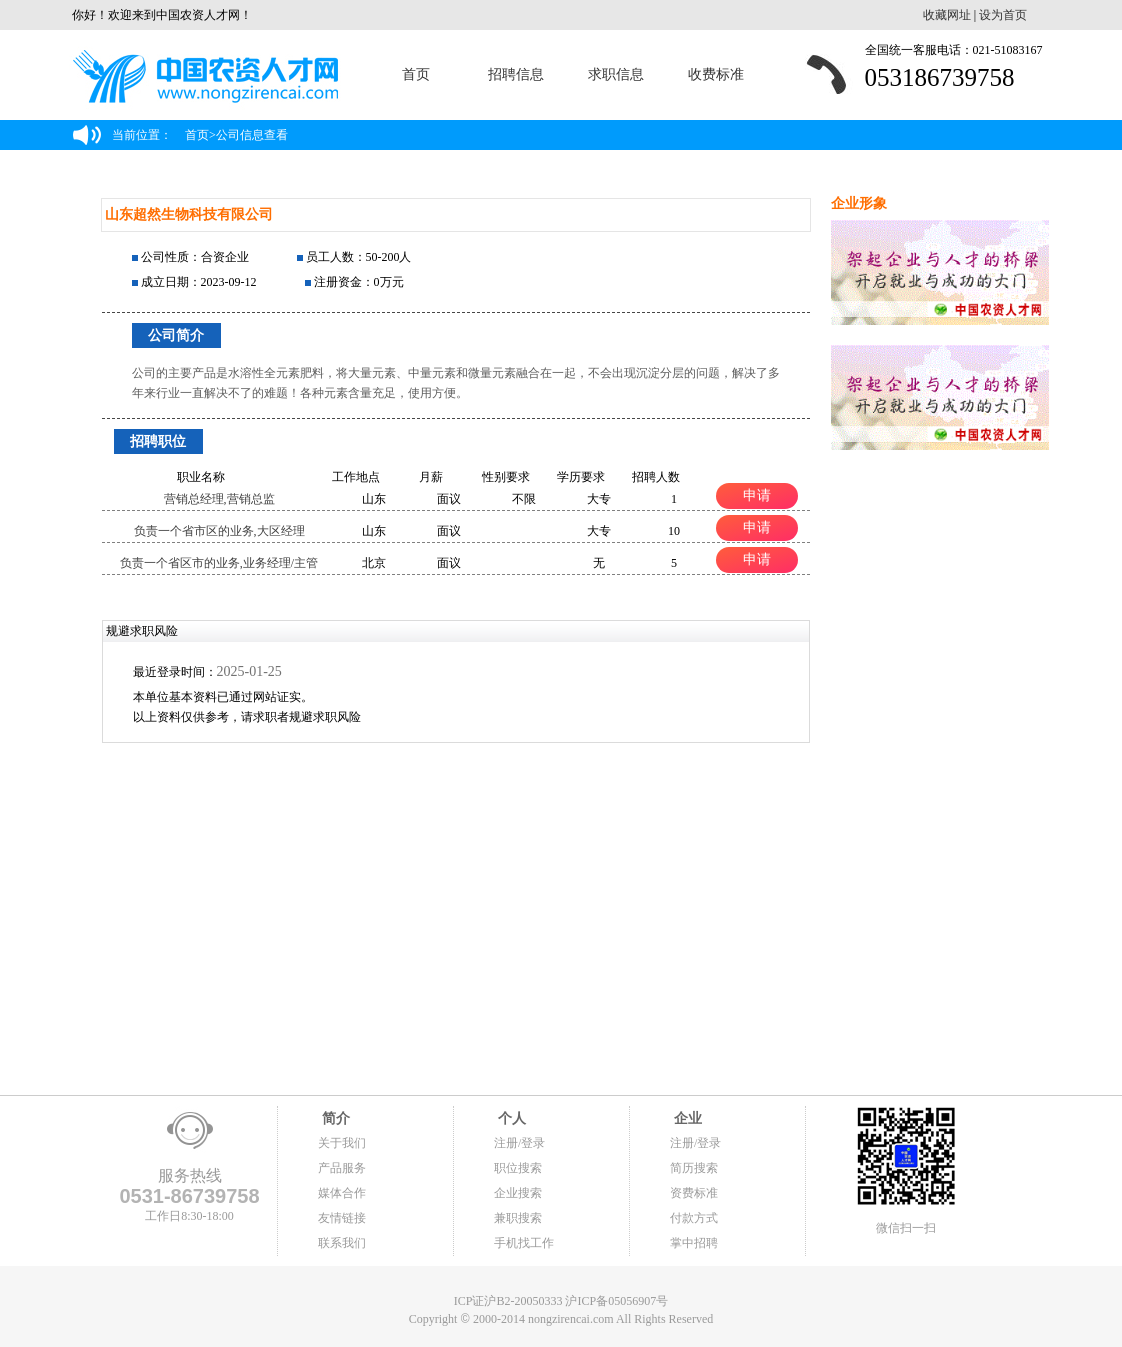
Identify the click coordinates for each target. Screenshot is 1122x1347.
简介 (334, 1118)
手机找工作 (524, 1243)
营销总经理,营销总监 (219, 499)
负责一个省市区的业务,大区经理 (219, 531)
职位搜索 (518, 1168)
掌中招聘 (694, 1243)
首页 (416, 74)
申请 (757, 495)
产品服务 (342, 1168)
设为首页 (1003, 15)
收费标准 (716, 74)
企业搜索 (518, 1193)
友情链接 (342, 1218)
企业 (686, 1118)
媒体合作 (342, 1193)
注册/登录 (519, 1143)
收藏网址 (947, 15)
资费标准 (694, 1193)
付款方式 (694, 1218)
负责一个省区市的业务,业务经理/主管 (219, 563)
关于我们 (342, 1143)
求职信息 (616, 74)
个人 (510, 1118)
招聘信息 (516, 74)
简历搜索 (694, 1168)
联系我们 (342, 1243)
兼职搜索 (518, 1218)
